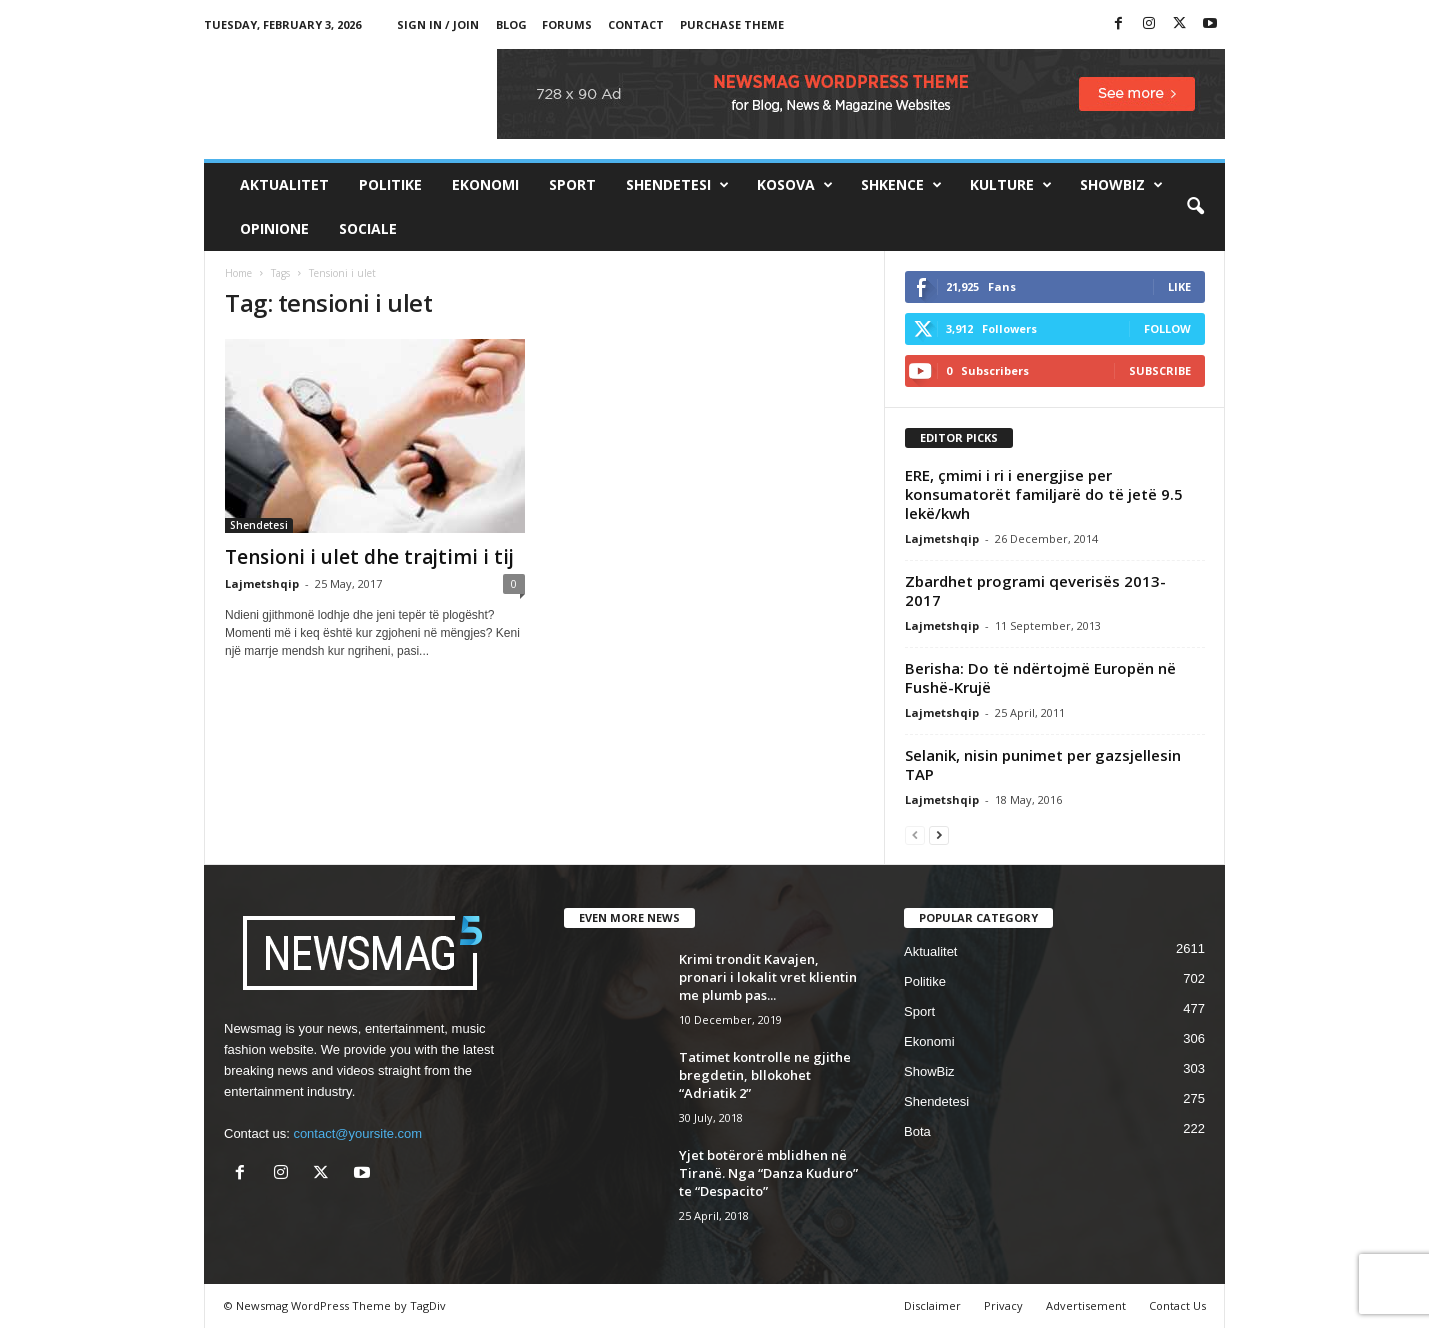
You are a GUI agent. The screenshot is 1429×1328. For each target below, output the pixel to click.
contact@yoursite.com (357, 1133)
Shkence (901, 185)
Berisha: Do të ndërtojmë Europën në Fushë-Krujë (1040, 677)
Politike (390, 184)
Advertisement (1086, 1305)
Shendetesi (677, 185)
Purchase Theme (732, 24)
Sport (572, 184)
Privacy (1003, 1305)
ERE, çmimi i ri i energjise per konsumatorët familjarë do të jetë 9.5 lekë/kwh (1044, 494)
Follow (1167, 328)
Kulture (1011, 185)
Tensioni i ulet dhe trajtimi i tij (369, 557)
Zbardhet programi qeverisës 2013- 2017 (1035, 590)
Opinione (274, 228)
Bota (917, 1131)
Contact (636, 24)
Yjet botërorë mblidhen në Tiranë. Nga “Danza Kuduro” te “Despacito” (768, 1173)
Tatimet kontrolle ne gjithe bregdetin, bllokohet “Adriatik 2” (765, 1075)
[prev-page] (915, 834)
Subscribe (1160, 370)
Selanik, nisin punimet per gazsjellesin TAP (1043, 764)
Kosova (795, 185)
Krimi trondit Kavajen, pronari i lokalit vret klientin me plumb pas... (768, 977)
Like (1179, 286)
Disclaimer (932, 1305)
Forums (567, 24)
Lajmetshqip (262, 583)
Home (238, 273)
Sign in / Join (438, 24)
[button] (1195, 207)
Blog (511, 24)
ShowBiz (1121, 185)
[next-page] (939, 834)
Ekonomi (485, 184)
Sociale (368, 228)
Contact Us (1177, 1305)
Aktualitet (284, 184)
